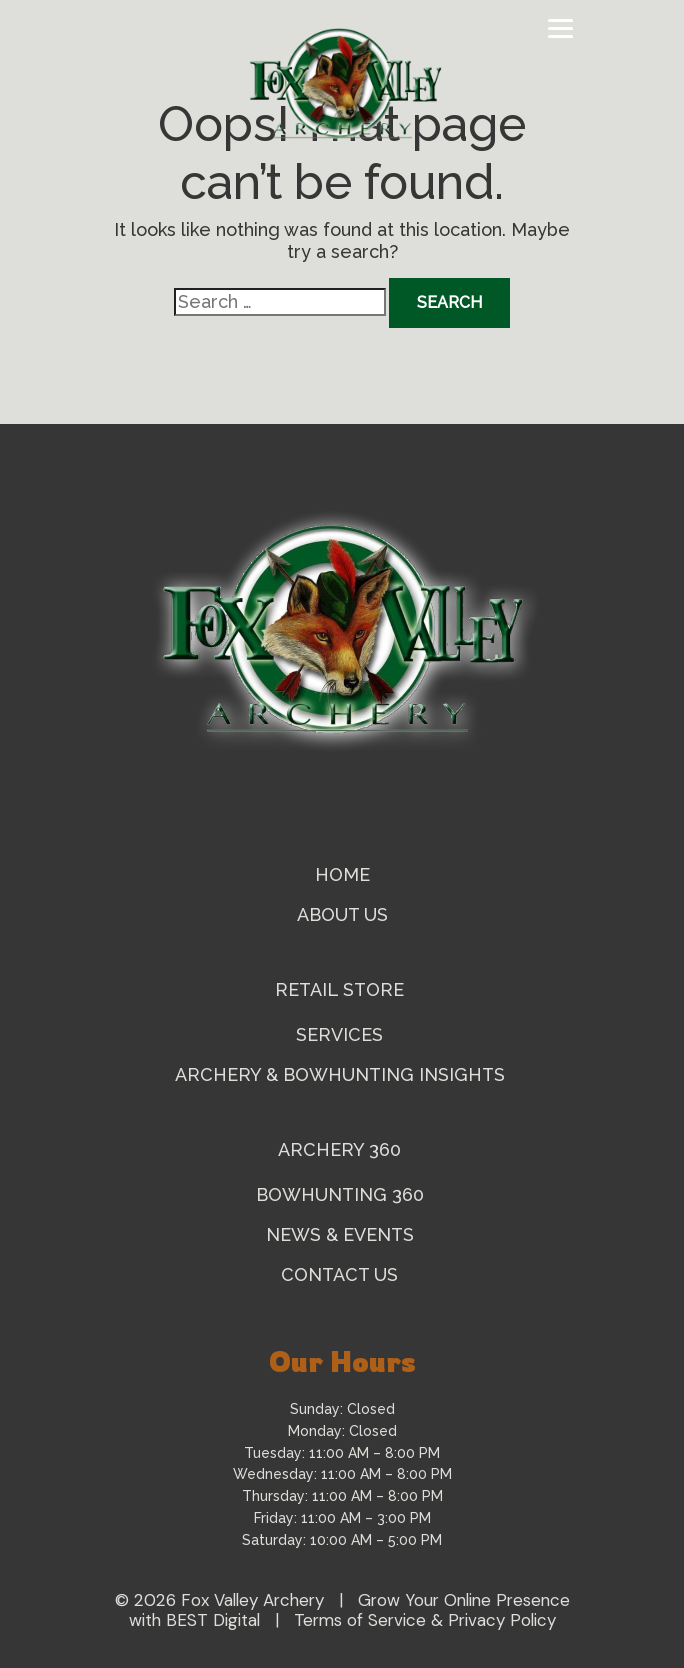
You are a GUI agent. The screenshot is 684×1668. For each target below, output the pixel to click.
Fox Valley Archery (252, 1600)
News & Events (342, 1234)
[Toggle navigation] (560, 29)
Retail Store (342, 989)
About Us (342, 914)
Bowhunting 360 (342, 1194)
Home (342, 874)
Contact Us (342, 1274)
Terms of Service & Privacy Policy (425, 1620)
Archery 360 (342, 1149)
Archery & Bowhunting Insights (342, 1074)
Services (342, 1034)
